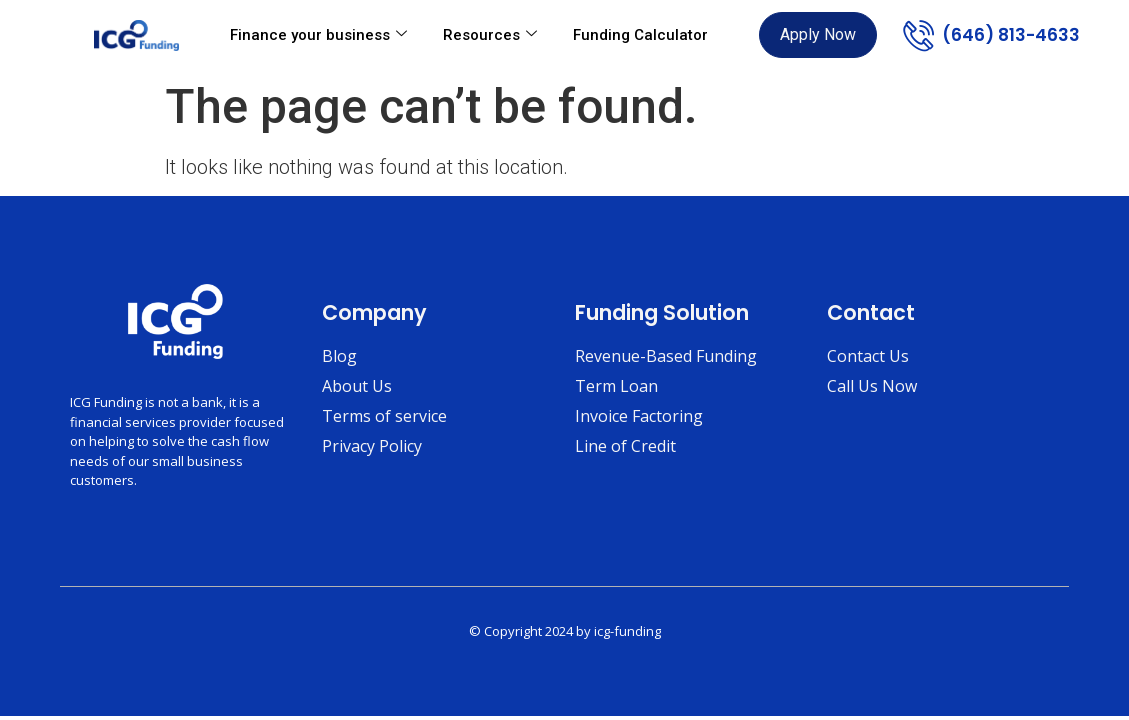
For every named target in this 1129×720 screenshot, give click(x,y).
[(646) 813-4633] (918, 35)
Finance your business (318, 35)
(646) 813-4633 (1011, 35)
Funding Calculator (640, 35)
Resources (490, 35)
